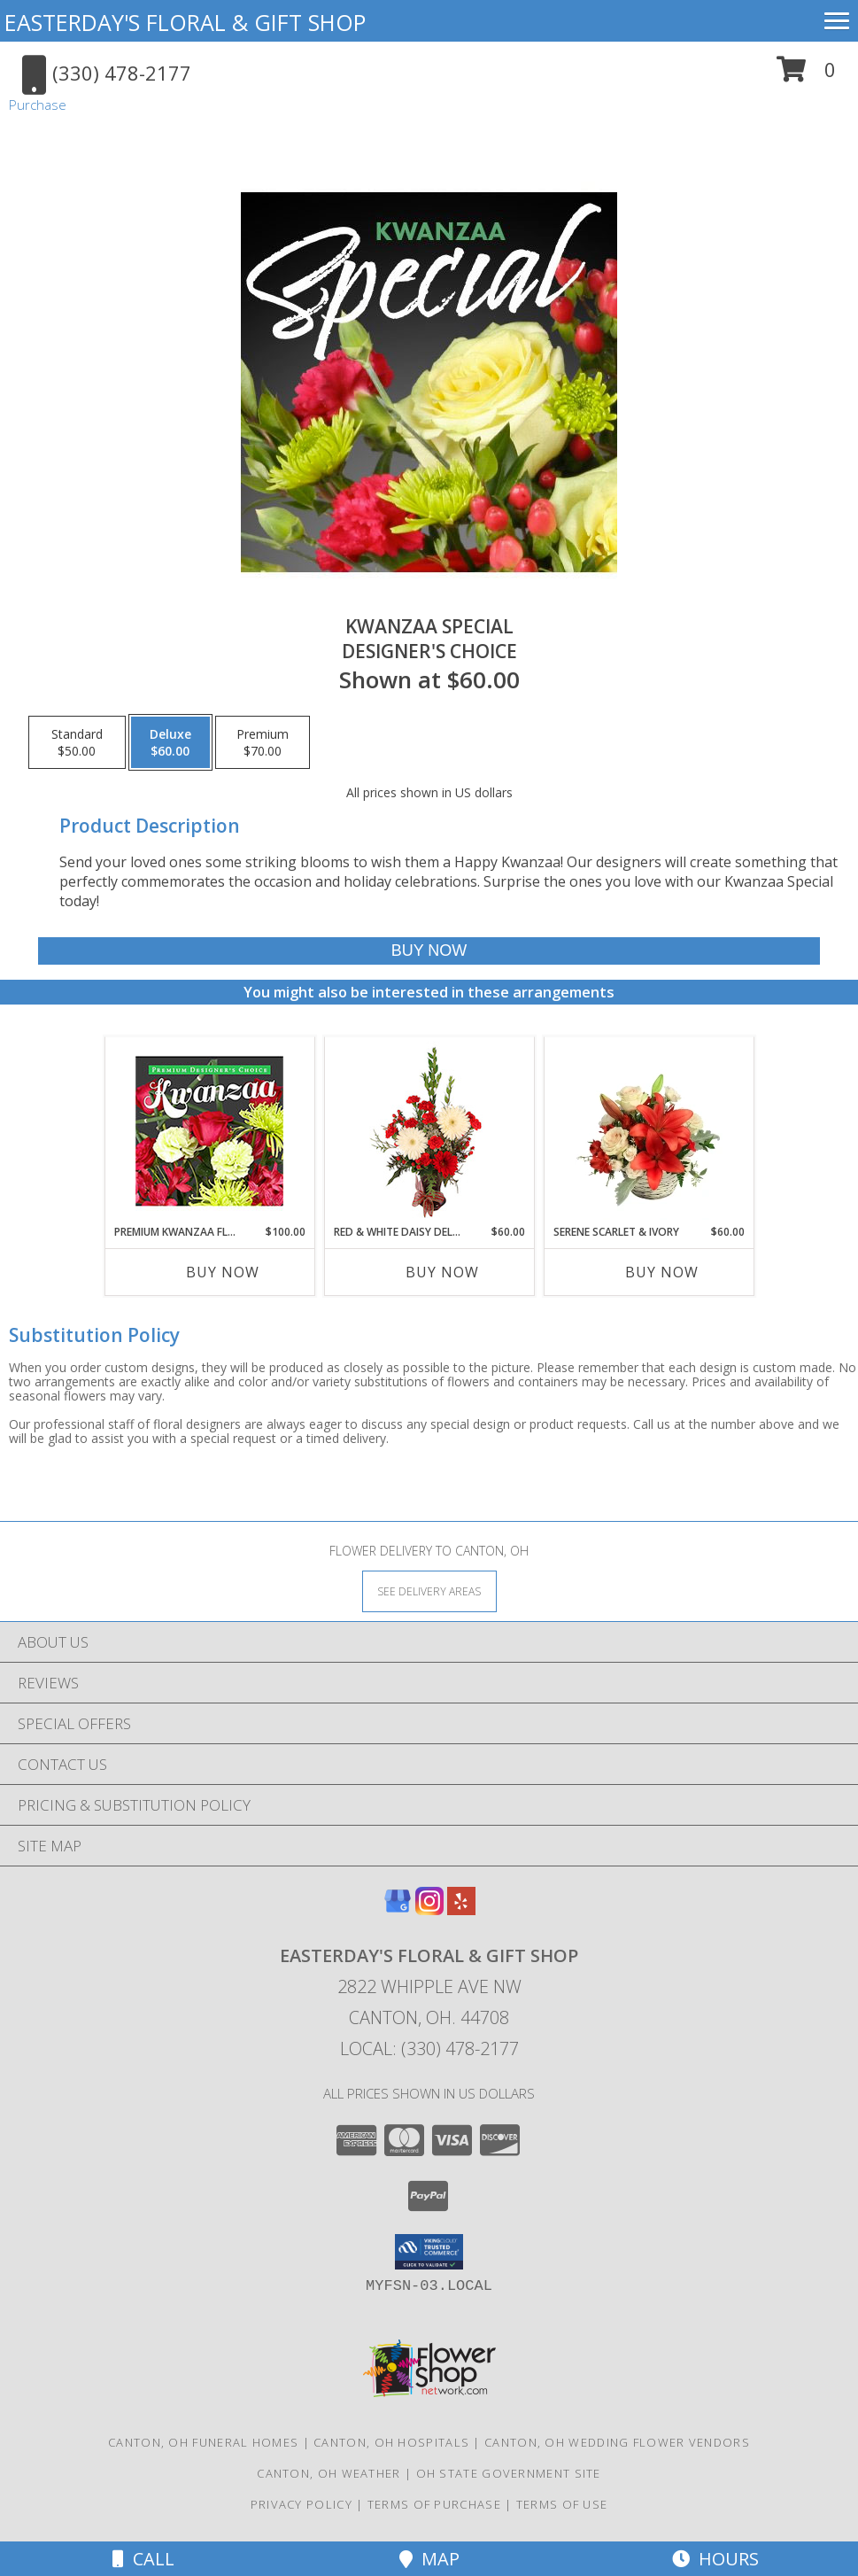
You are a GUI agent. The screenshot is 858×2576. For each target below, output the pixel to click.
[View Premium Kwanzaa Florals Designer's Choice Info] (209, 1131)
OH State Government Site (508, 2473)
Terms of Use (562, 2504)
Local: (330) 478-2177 (429, 2048)
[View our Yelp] (461, 1909)
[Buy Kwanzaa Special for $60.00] (429, 951)
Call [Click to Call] (143, 2559)
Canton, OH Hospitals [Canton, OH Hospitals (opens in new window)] (391, 2442)
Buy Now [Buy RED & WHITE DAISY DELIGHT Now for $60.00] (442, 1272)
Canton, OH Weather (328, 2473)
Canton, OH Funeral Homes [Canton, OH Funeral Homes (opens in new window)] (203, 2442)
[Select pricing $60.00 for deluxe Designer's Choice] (170, 742)
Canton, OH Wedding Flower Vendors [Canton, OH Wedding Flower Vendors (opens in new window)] (617, 2442)
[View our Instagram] (429, 1909)
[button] (806, 76)
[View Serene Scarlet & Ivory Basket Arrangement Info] (649, 1130)
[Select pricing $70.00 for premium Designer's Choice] (262, 742)
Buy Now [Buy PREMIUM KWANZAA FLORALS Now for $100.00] (222, 1272)
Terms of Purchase (434, 2504)
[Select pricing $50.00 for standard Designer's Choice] (77, 742)
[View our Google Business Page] (397, 1909)
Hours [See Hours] (715, 2559)
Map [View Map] (429, 2559)
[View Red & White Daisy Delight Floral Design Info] (429, 1130)
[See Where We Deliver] (429, 1590)
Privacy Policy (301, 2504)
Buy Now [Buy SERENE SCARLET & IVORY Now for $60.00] (662, 1272)
